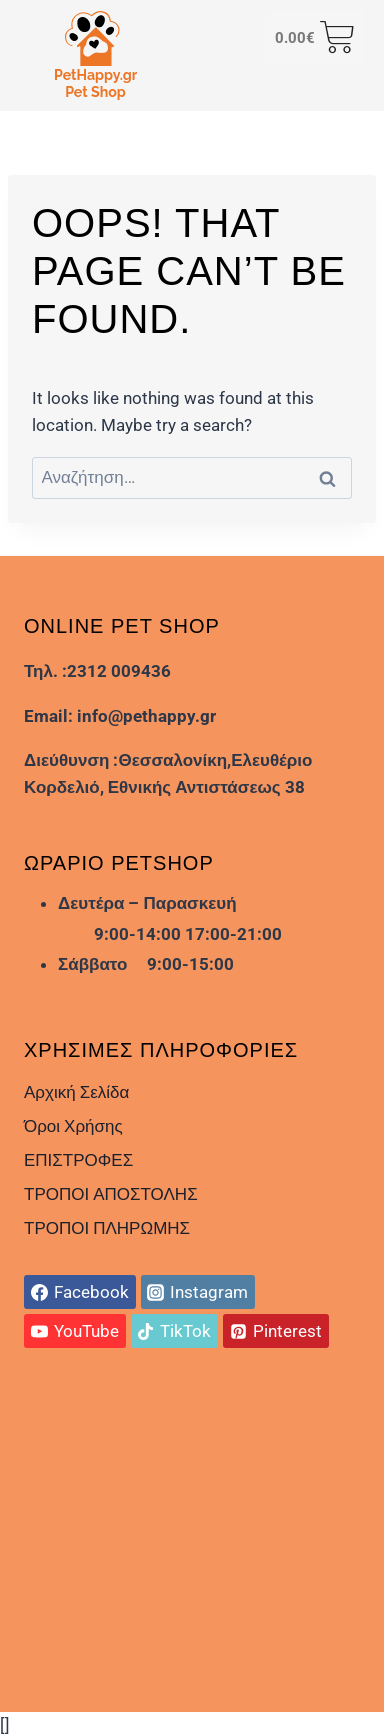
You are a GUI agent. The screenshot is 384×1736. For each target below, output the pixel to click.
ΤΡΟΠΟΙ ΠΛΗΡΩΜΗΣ (107, 1228)
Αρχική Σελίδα (76, 1092)
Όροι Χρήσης (73, 1126)
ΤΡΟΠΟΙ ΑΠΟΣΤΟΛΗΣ (111, 1194)
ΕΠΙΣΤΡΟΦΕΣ (78, 1160)
